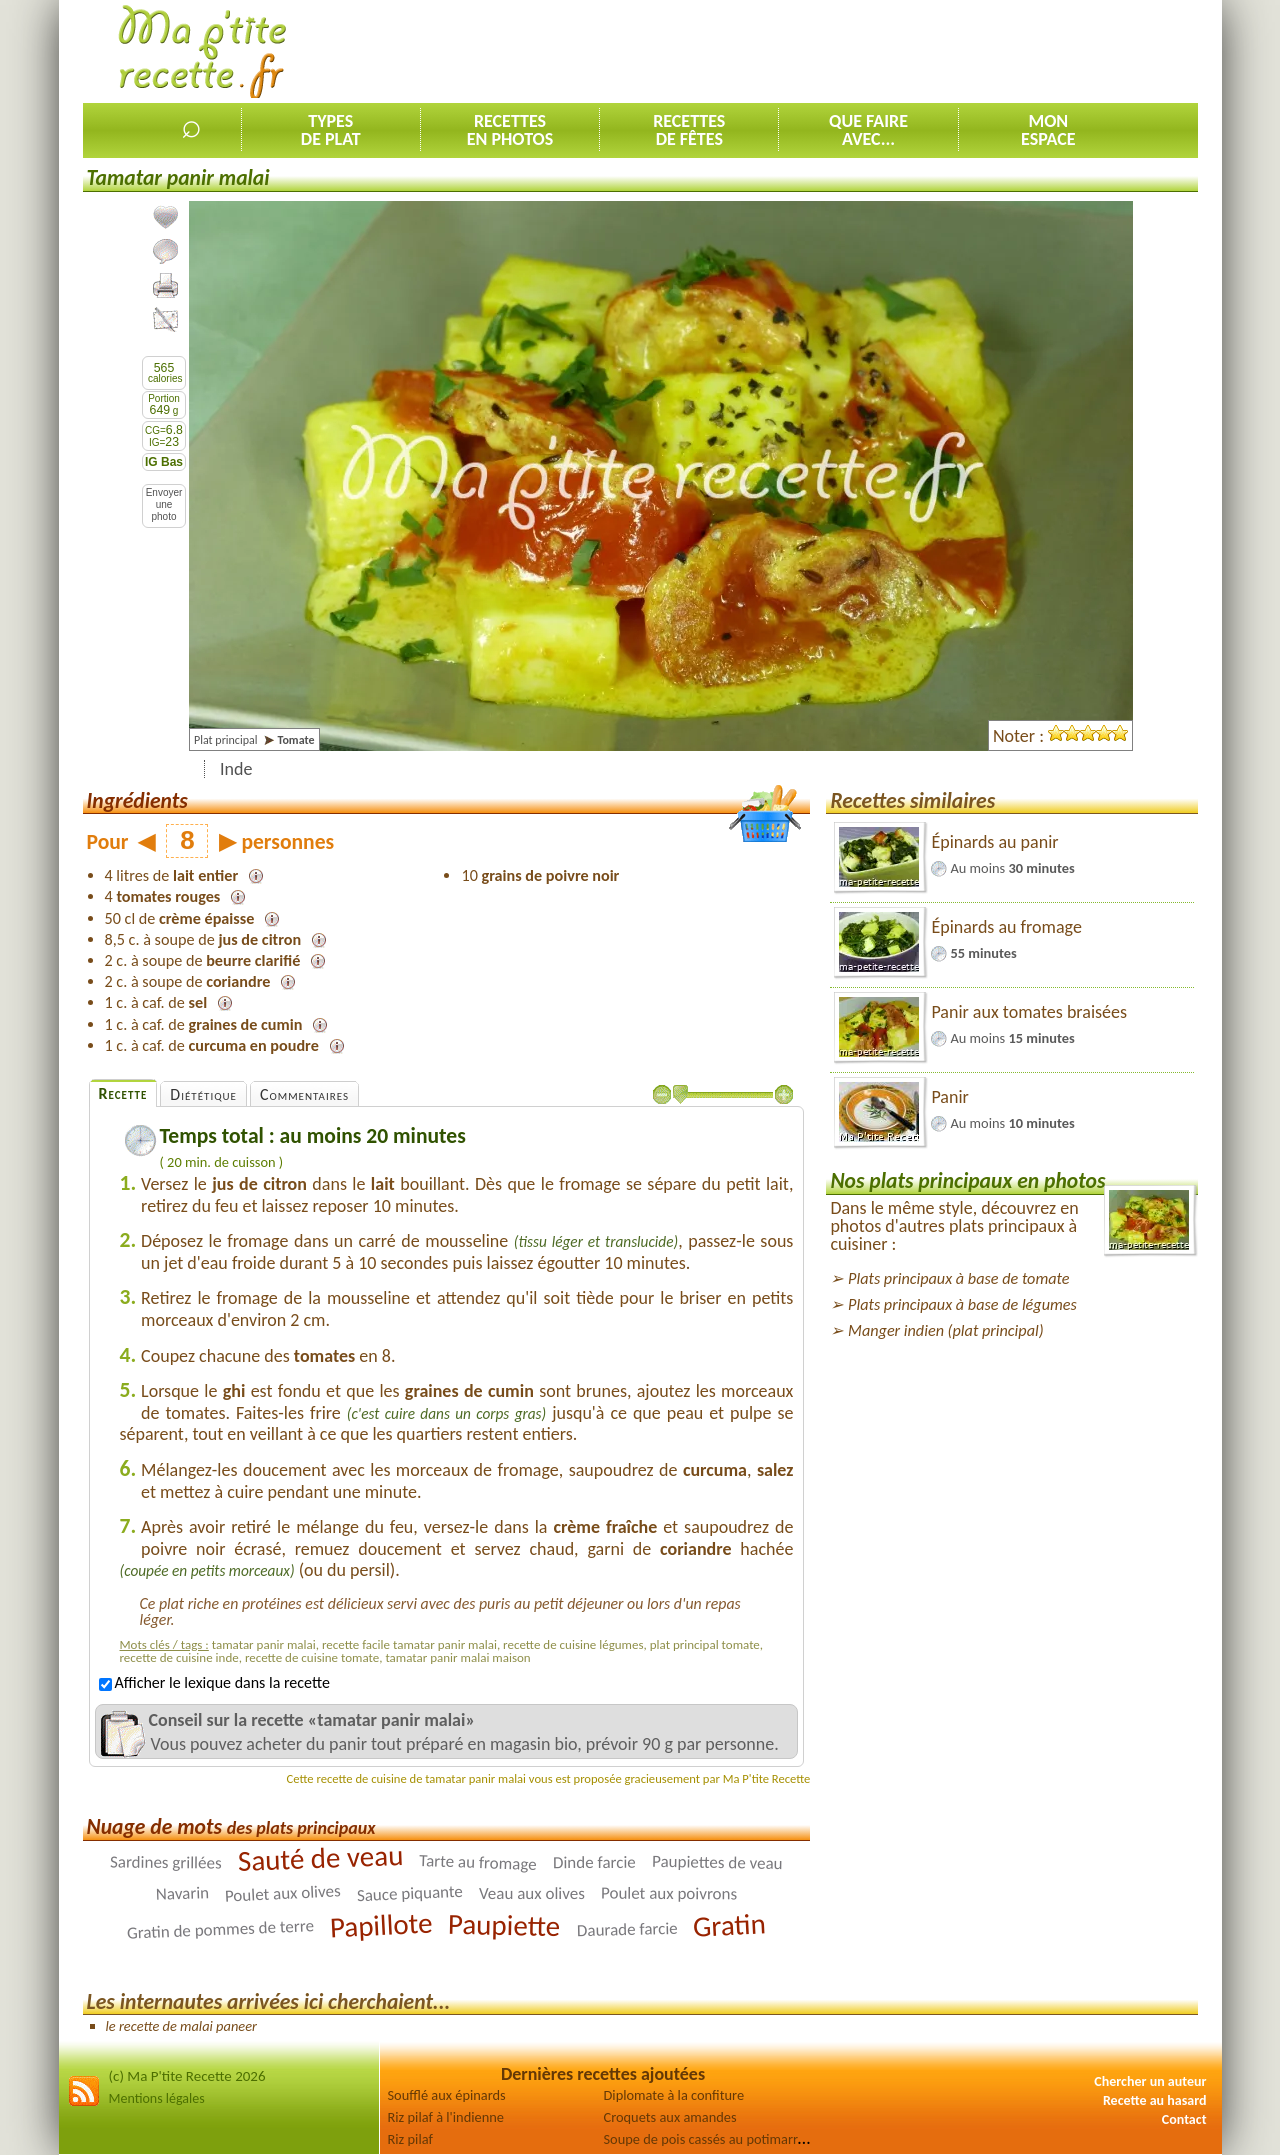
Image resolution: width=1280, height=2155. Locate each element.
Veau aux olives (532, 1893)
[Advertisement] (834, 51)
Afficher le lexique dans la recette (214, 1682)
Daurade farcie (626, 1929)
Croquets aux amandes (670, 2117)
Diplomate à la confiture (674, 2095)
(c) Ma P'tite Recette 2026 (187, 2076)
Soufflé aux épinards (447, 2095)
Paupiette (504, 1925)
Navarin (183, 1893)
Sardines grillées (166, 1862)
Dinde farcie (594, 1862)
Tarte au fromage (478, 1862)
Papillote (381, 1924)
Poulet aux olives (283, 1893)
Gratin (729, 1925)
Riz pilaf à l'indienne (446, 2117)
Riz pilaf (410, 2139)
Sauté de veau (320, 1858)
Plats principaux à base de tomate (958, 1278)
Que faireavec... (868, 130)
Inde (236, 769)
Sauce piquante (409, 1893)
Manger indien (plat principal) (946, 1330)
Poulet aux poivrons (669, 1893)
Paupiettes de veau (717, 1862)
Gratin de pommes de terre (220, 1929)
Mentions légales (157, 2098)
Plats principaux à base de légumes (962, 1304)
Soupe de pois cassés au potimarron (708, 2139)
